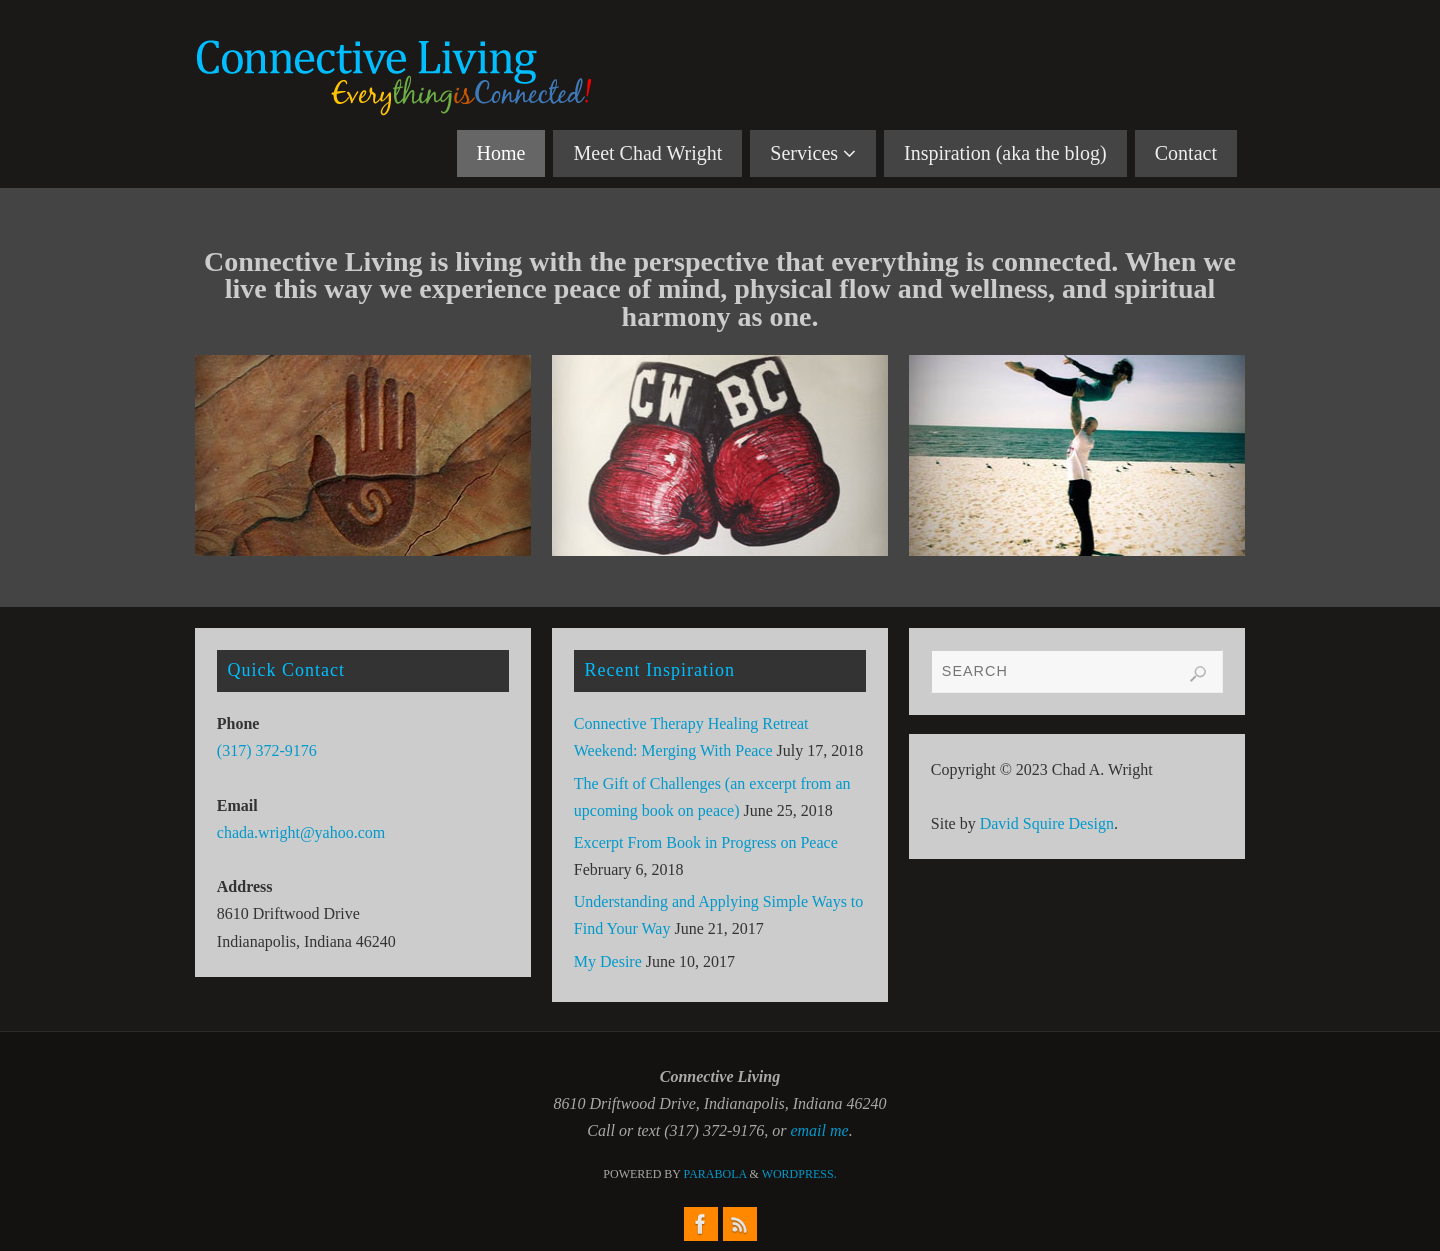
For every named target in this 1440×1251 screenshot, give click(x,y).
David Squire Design (1047, 823)
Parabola (715, 1174)
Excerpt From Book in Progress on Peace (706, 842)
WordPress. (799, 1174)
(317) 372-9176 (267, 750)
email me (819, 1130)
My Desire (608, 961)
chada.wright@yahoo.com (301, 832)
